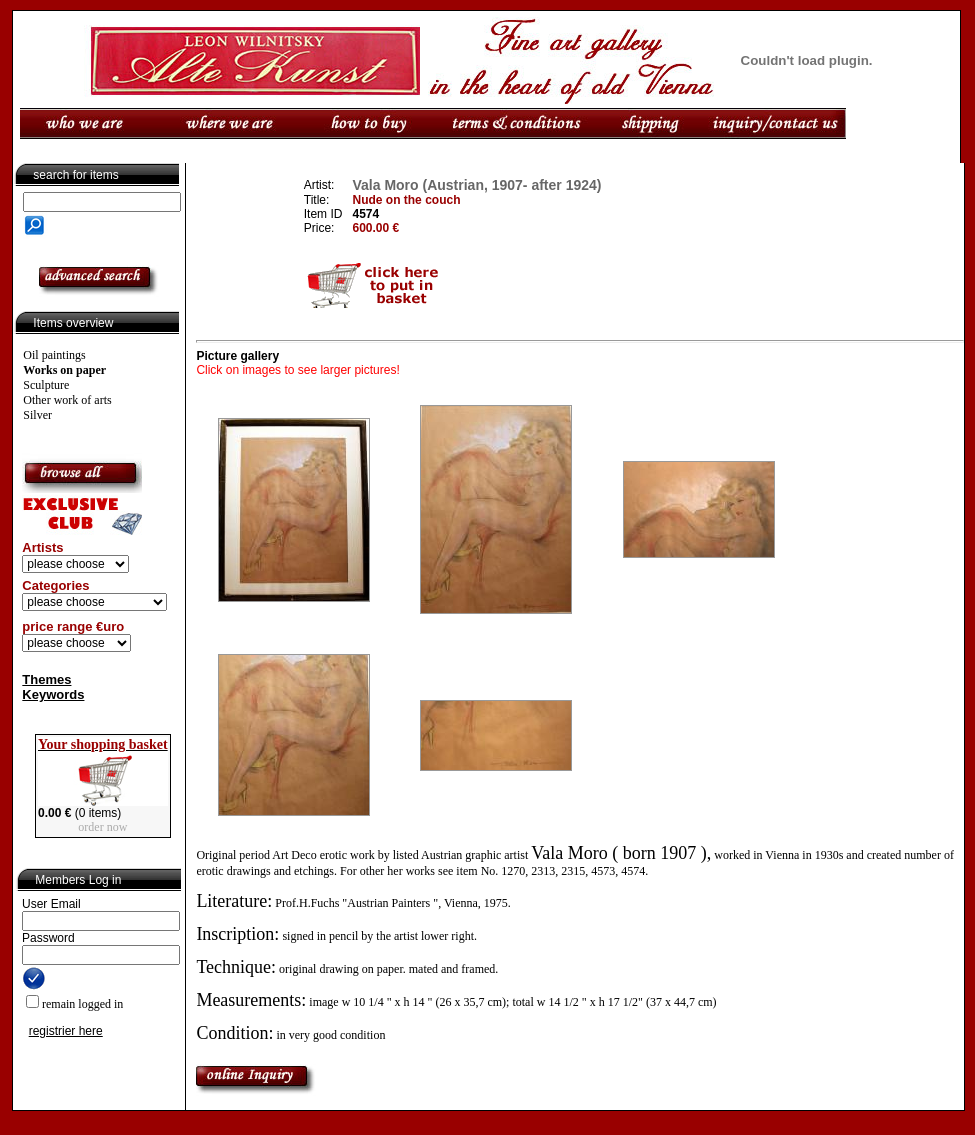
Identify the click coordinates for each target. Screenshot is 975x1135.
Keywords (53, 694)
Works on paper (64, 370)
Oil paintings (54, 355)
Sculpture (46, 385)
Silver (37, 415)
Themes (46, 679)
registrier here (66, 1031)
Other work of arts (67, 400)
